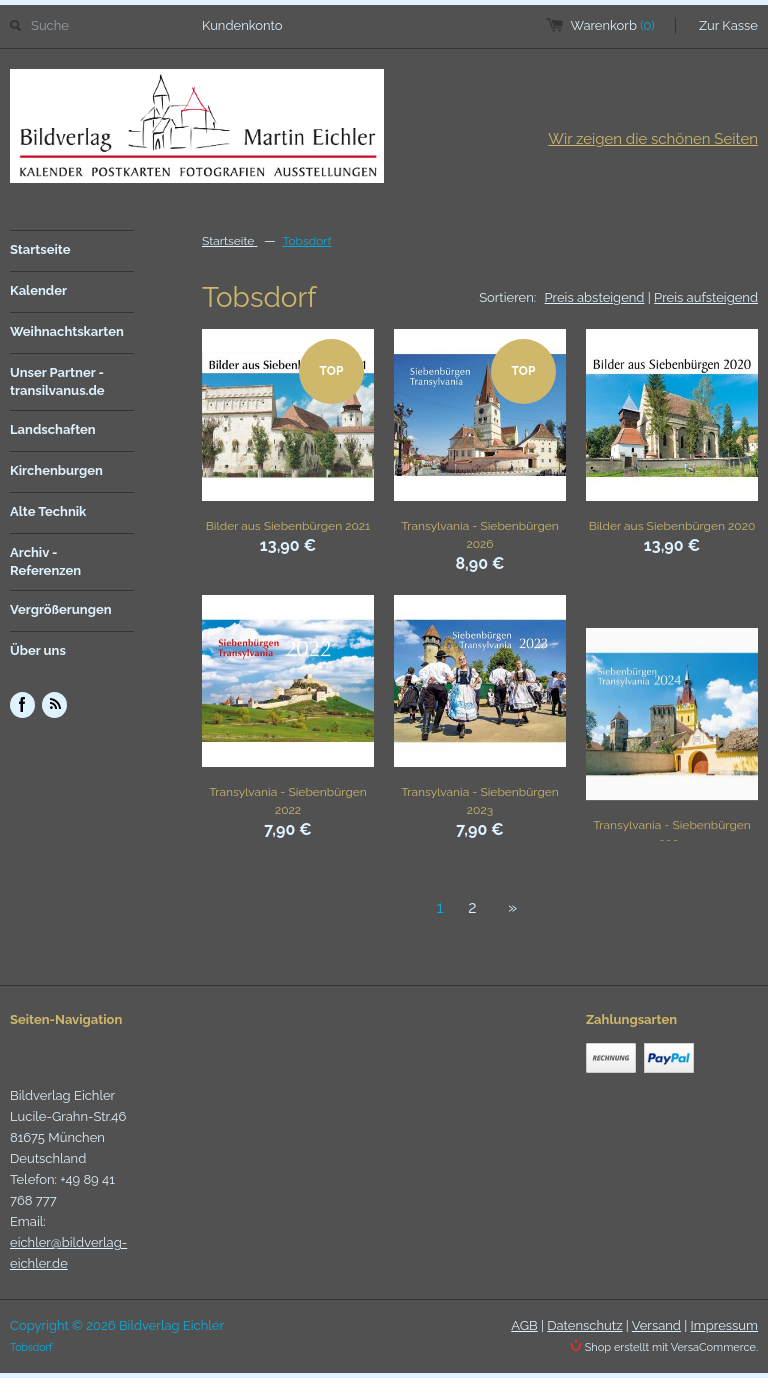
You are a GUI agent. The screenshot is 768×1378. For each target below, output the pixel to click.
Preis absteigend (595, 297)
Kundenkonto (242, 25)
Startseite (40, 249)
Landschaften (53, 429)
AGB (524, 1325)
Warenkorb (613, 25)
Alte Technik (48, 511)
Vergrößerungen (61, 609)
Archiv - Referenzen (45, 561)
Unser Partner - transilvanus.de (57, 381)
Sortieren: (507, 297)
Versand (656, 1325)
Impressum (724, 1325)
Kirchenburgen (56, 470)
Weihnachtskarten (67, 331)
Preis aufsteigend (706, 297)
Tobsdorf (306, 241)
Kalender (38, 290)
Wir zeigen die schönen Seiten (653, 139)
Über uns (38, 650)
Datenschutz (584, 1325)
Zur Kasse (728, 25)
